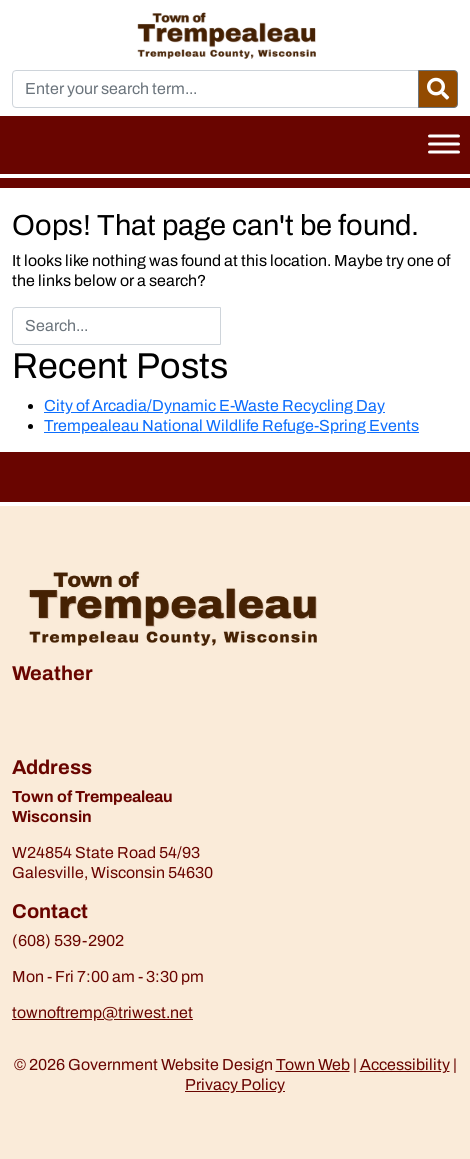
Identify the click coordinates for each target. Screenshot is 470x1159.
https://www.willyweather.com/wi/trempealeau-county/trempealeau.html (117, 745)
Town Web (313, 1064)
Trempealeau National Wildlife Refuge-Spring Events (231, 425)
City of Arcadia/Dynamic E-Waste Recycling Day (214, 405)
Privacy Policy (235, 1084)
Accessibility (405, 1064)
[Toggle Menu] (444, 143)
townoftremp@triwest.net (102, 1012)
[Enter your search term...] (215, 89)
